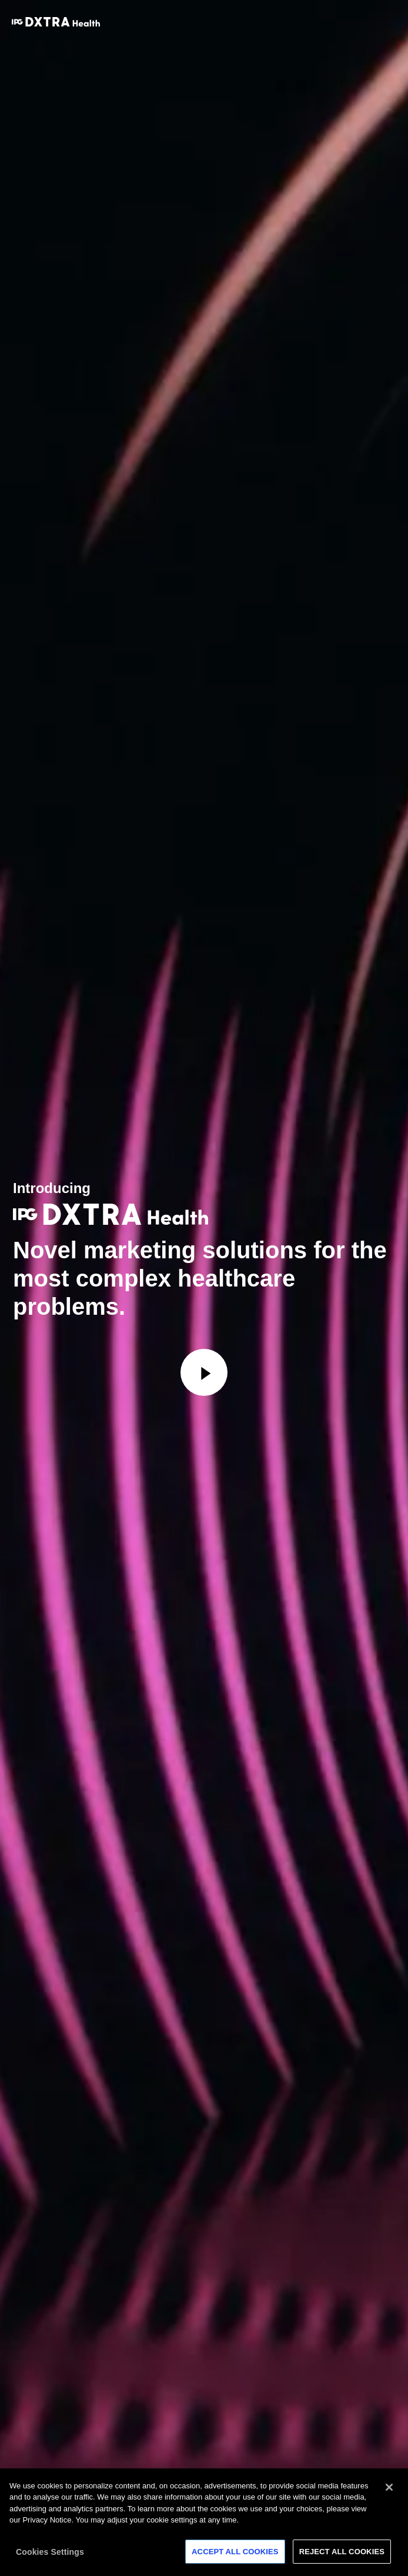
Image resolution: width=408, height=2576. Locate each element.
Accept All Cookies (235, 2555)
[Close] (389, 2491)
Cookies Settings (50, 2555)
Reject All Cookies (341, 2555)
